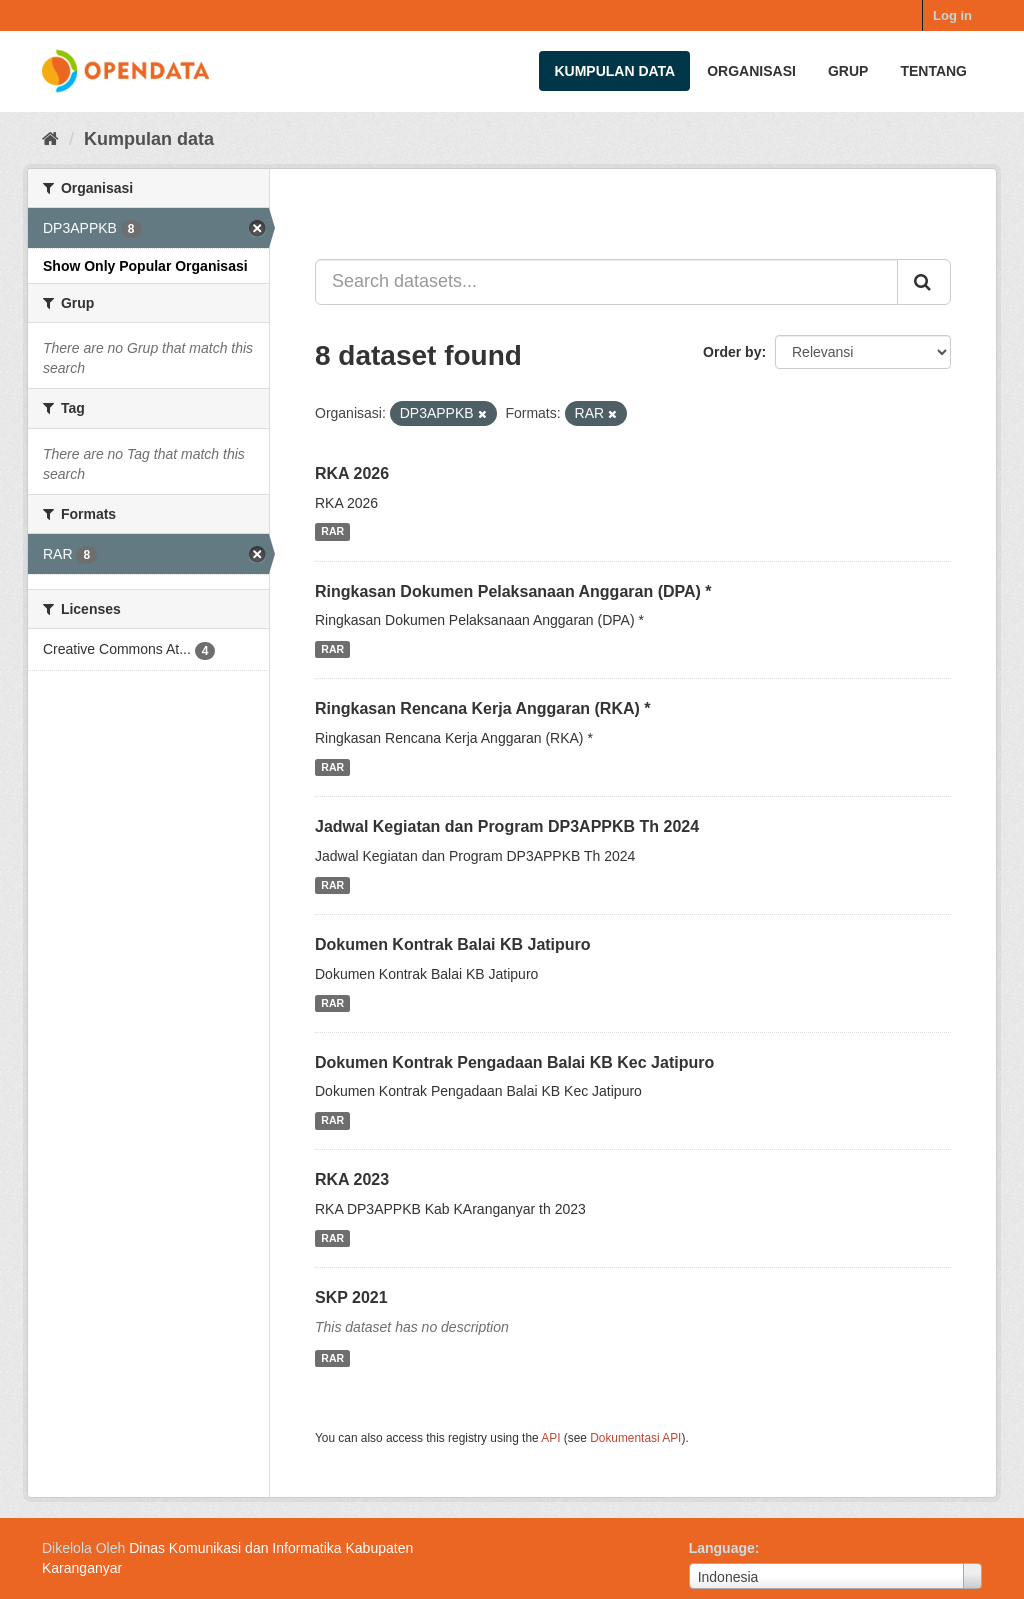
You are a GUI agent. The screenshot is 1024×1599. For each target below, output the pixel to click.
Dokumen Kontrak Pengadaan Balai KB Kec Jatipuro (514, 1062)
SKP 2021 (351, 1297)
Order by (732, 352)
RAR (332, 532)
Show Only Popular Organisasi (145, 266)
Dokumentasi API (635, 1438)
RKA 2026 (352, 473)
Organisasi (751, 71)
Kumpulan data (614, 71)
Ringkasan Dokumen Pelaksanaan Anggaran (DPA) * (513, 591)
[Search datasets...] (606, 282)
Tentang (933, 71)
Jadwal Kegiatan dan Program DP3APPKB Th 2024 (507, 826)
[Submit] (924, 282)
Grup (848, 71)
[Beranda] (50, 139)
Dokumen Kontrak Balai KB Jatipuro (453, 944)
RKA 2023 (352, 1179)
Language (722, 1548)
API (550, 1438)
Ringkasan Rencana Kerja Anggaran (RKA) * (482, 708)
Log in (952, 15)
